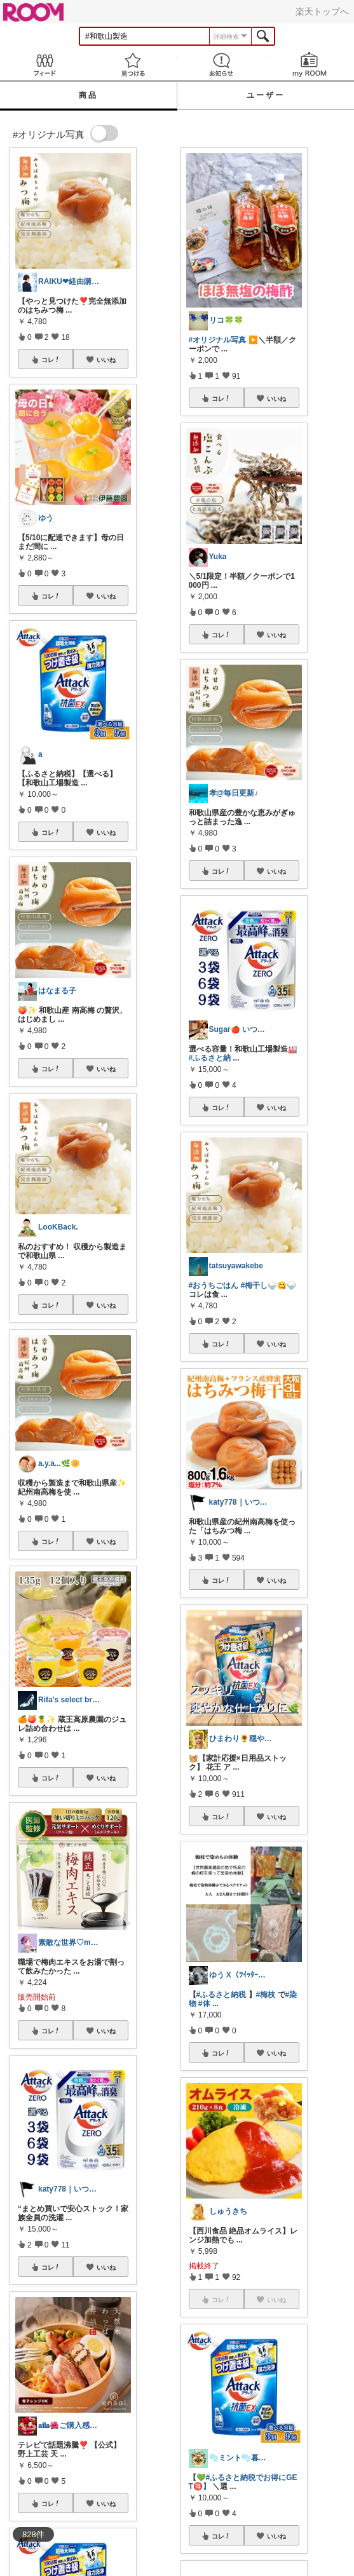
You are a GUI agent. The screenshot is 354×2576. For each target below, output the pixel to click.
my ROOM (310, 64)
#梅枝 (266, 1994)
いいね (106, 359)
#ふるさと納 (210, 1058)
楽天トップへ (322, 11)
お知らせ (221, 64)
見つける (132, 64)
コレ (50, 359)
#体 (204, 2003)
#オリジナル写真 (218, 340)
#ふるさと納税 (221, 1994)
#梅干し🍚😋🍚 (269, 1285)
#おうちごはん (214, 1285)
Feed (44, 64)
